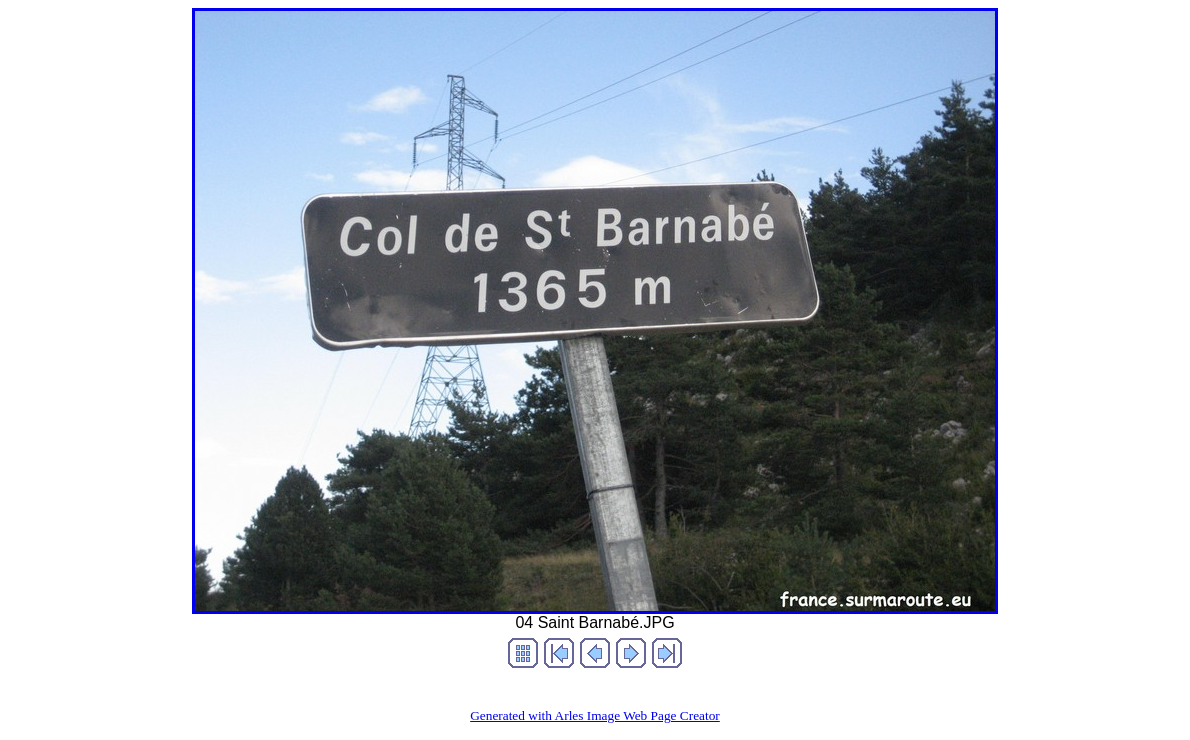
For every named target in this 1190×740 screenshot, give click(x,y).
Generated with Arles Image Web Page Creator (595, 715)
